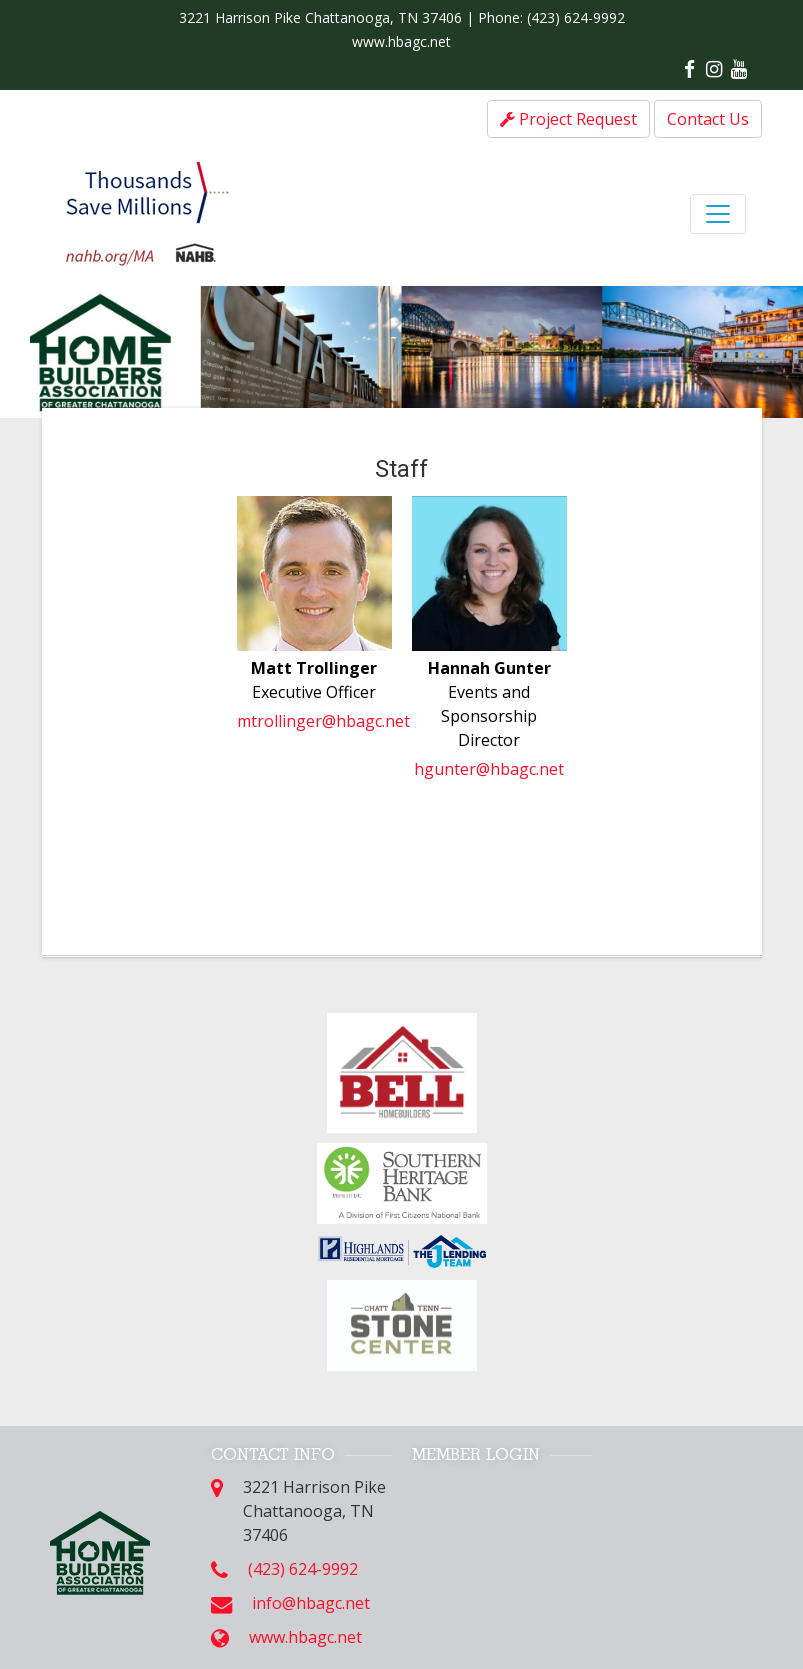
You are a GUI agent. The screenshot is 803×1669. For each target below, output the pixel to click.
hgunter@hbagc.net (489, 769)
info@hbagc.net (311, 1603)
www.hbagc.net (401, 41)
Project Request (568, 119)
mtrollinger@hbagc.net (323, 721)
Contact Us (708, 119)
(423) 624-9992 (576, 17)
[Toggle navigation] (718, 214)
